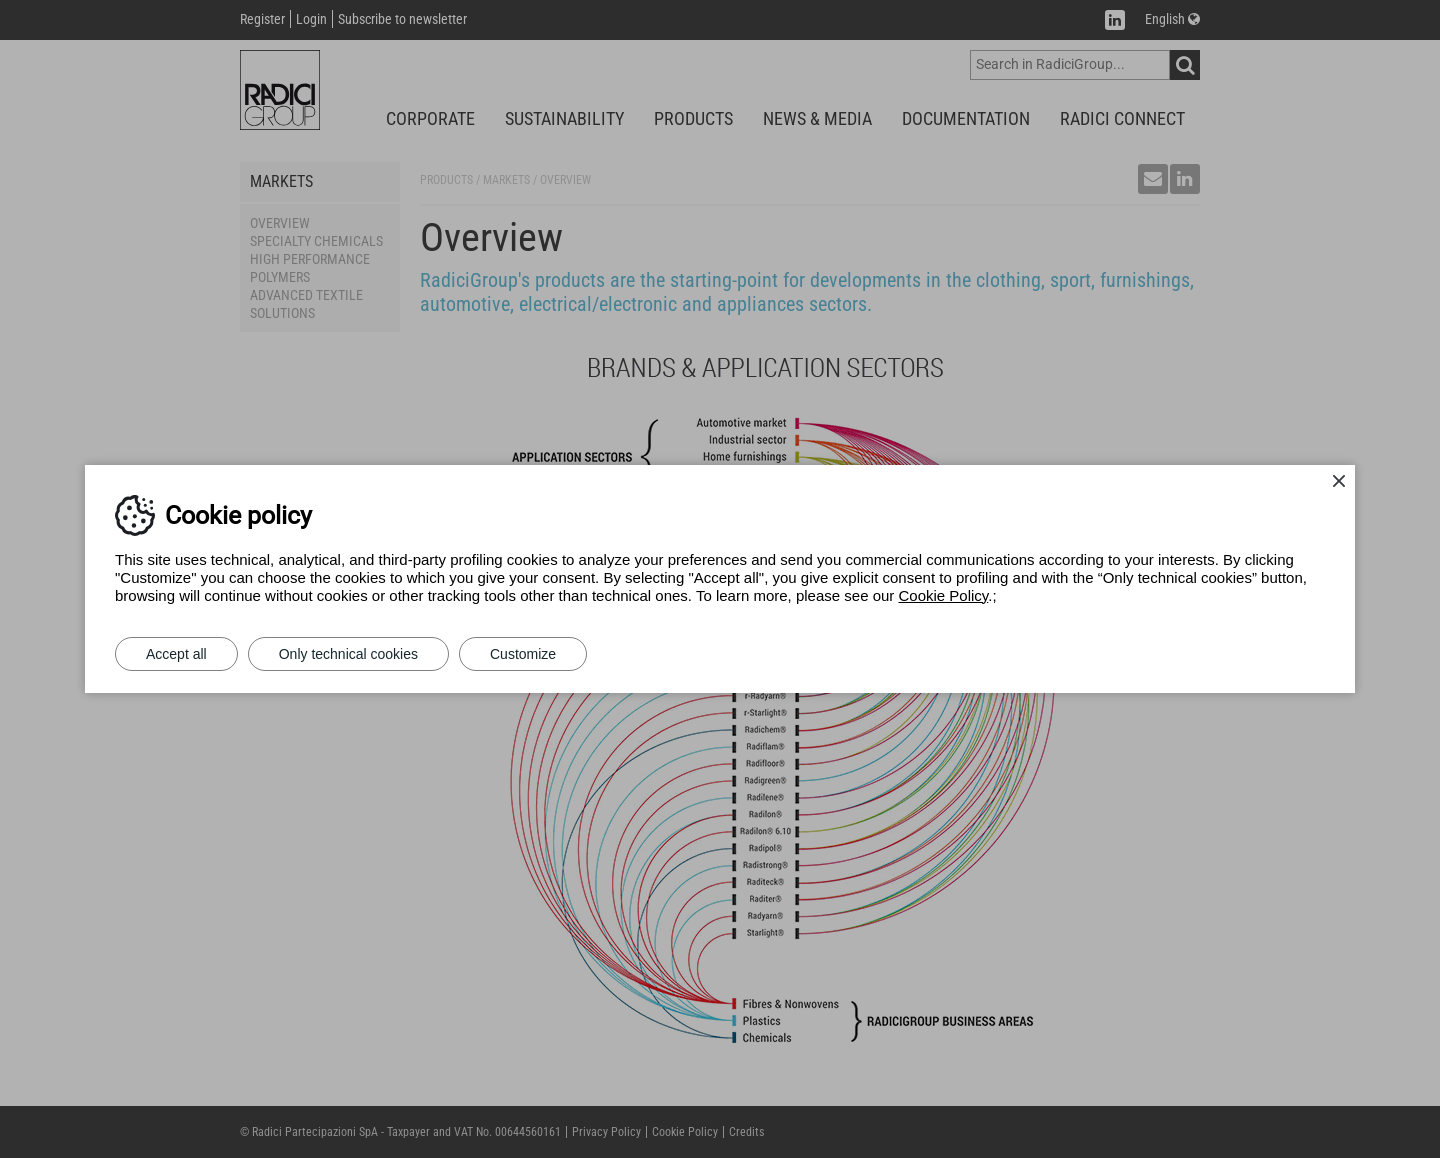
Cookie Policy (944, 595)
